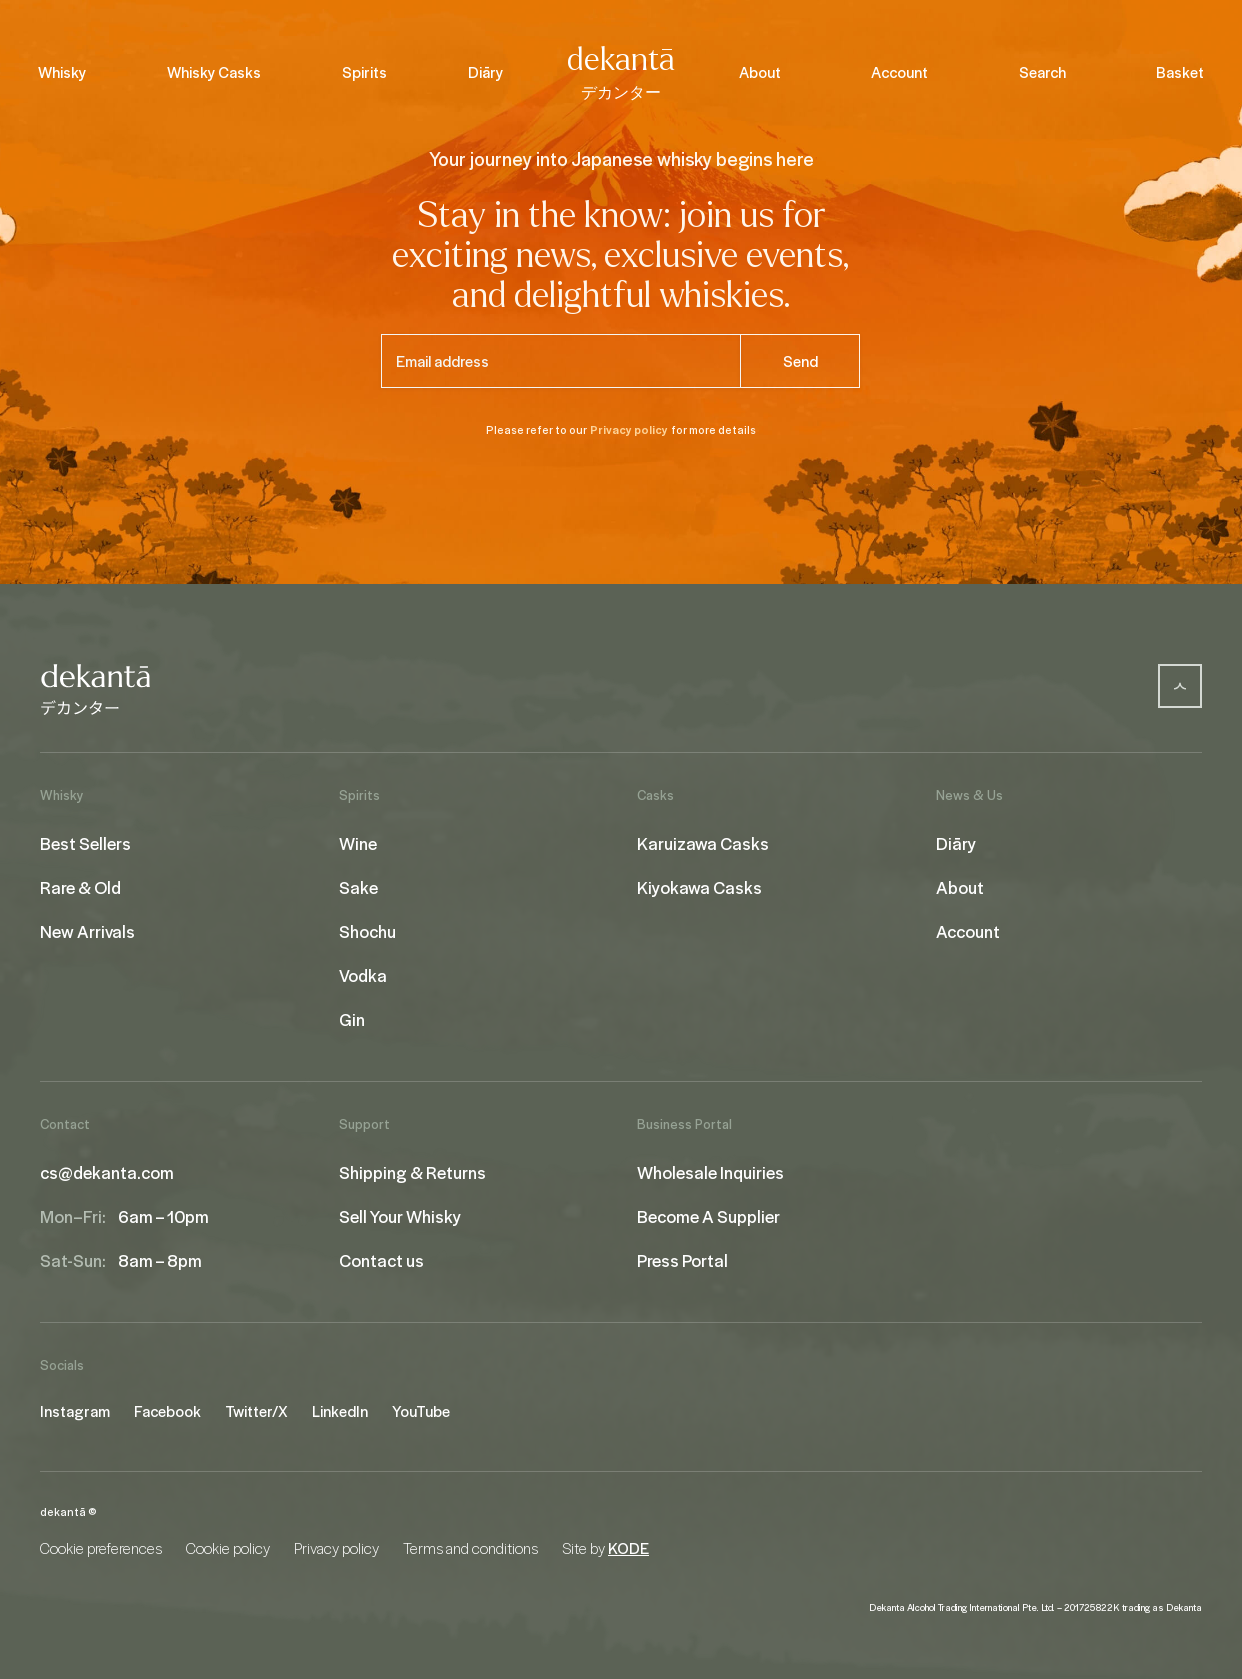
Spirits (364, 72)
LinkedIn (340, 1411)
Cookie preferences (101, 1548)
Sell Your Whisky (400, 1216)
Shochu (367, 931)
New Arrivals (87, 931)
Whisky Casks (214, 72)
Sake (358, 887)
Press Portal (682, 1260)
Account (899, 72)
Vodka (363, 975)
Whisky (62, 72)
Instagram (75, 1411)
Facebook (167, 1411)
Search (1042, 72)
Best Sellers (85, 843)
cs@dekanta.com (107, 1172)
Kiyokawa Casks (699, 887)
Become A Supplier (708, 1216)
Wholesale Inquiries (710, 1172)
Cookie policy (228, 1548)
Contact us (381, 1260)
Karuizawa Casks (703, 843)
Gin (352, 1019)
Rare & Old (80, 887)
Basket (1180, 72)
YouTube (421, 1411)
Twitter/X (256, 1411)
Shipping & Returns (412, 1172)
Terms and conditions (470, 1548)
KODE (628, 1548)
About (760, 72)
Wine (358, 843)
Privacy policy (629, 429)
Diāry (485, 72)
